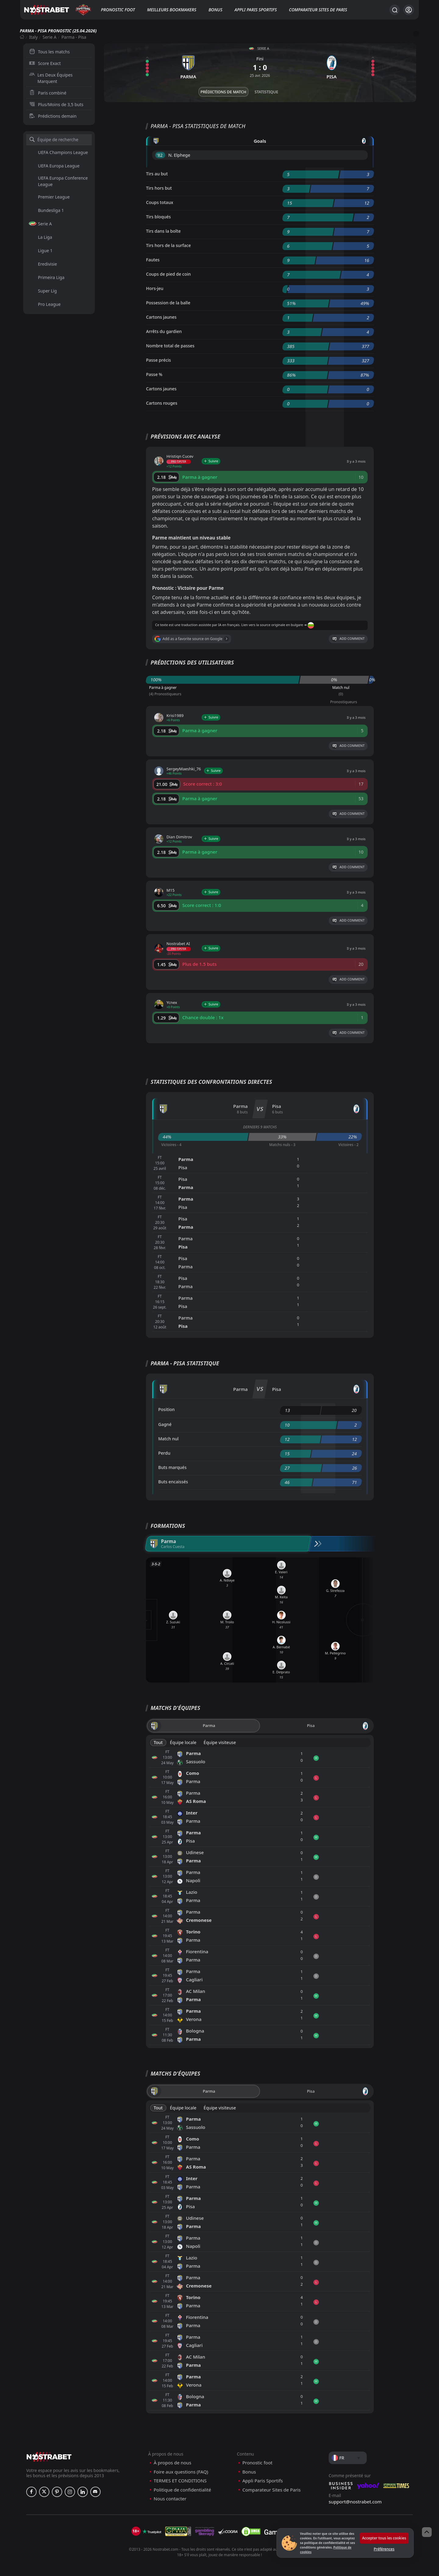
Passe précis (158, 360)
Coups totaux (159, 202)
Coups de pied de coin (168, 274)
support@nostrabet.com (355, 2502)
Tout (158, 1742)
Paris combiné (47, 93)
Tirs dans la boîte (163, 231)
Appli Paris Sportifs (255, 10)
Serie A (49, 37)
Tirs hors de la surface (168, 245)
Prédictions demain (53, 116)
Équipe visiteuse (220, 1742)
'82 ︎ (160, 155)
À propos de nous (172, 2463)
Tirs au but (157, 174)
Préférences (384, 2549)
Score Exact (45, 63)
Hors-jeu (154, 288)
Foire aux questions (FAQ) (181, 2472)
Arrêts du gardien (164, 331)
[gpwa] (178, 2531)
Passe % (154, 374)
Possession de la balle (168, 303)
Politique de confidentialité (182, 2490)
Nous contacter (170, 2499)
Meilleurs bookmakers (171, 10)
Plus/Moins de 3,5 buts (56, 104)
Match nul (168, 1439)
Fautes (152, 260)
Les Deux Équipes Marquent (51, 78)
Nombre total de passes (170, 346)
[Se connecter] (408, 10)
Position (166, 1409)
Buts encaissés (173, 1482)
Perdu (164, 1453)
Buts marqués (172, 1467)
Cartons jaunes (161, 317)
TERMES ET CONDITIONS (180, 2481)
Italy (33, 37)
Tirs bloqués (158, 217)
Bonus (215, 10)
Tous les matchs (49, 51)
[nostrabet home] (49, 2457)
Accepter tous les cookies (384, 2538)
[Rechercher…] (394, 10)
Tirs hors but (159, 188)
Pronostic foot (118, 10)
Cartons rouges (161, 403)
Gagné (165, 1424)
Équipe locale (183, 1742)
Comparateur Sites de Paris (318, 10)
